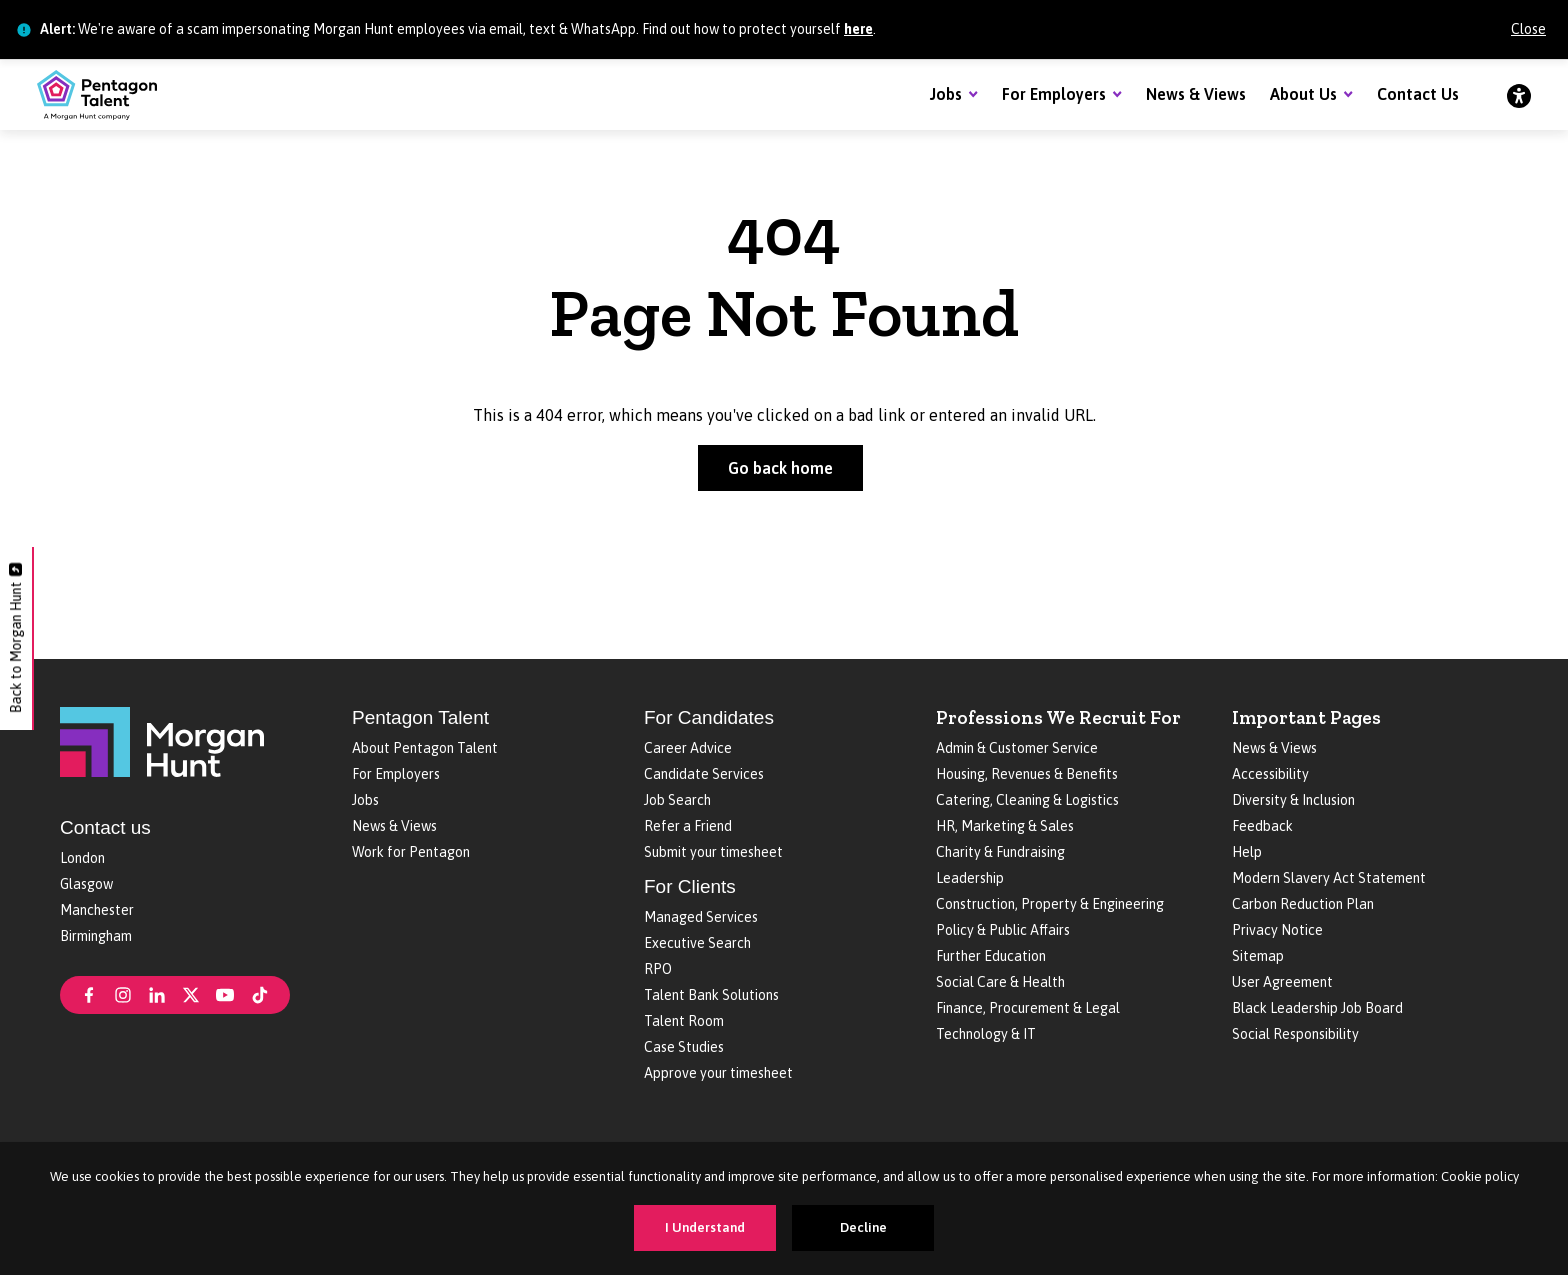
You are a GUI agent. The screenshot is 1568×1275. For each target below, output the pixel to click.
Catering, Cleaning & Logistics (1027, 800)
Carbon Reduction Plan (1303, 904)
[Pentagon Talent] (97, 95)
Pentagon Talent (420, 717)
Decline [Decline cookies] (863, 1227)
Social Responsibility (1295, 1034)
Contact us (105, 827)
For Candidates (709, 717)
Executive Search (697, 943)
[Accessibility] (1519, 95)
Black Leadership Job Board (1317, 1008)
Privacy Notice (1277, 930)
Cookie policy (1480, 1176)
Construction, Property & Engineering (1050, 904)
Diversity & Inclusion (1293, 800)
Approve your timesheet (718, 1073)
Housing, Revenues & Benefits (1027, 774)
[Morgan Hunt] (162, 740)
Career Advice (688, 748)
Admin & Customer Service (1017, 748)
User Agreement (1282, 982)
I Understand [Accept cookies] (705, 1227)
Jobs (946, 94)
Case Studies (684, 1047)
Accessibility (1270, 774)
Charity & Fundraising (1000, 852)
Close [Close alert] (1528, 29)
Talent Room (684, 1021)
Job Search (677, 800)
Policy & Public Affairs (1003, 930)
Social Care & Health (1000, 982)
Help (1247, 852)
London (82, 858)
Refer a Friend (688, 826)
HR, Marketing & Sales (1005, 826)
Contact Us (1418, 94)
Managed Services (701, 917)
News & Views (1196, 94)
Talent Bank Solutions (711, 995)
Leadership (970, 878)
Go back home (780, 468)
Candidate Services (704, 774)
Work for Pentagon (411, 852)
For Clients (690, 886)
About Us (1303, 94)
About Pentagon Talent (425, 748)
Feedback (1262, 826)
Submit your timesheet (713, 852)
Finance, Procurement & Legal (1028, 1008)
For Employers (1054, 94)
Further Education (991, 956)
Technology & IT (986, 1034)
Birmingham (96, 936)
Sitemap (1258, 956)
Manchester (97, 910)
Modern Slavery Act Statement (1329, 878)
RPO (658, 969)
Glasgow (86, 884)
